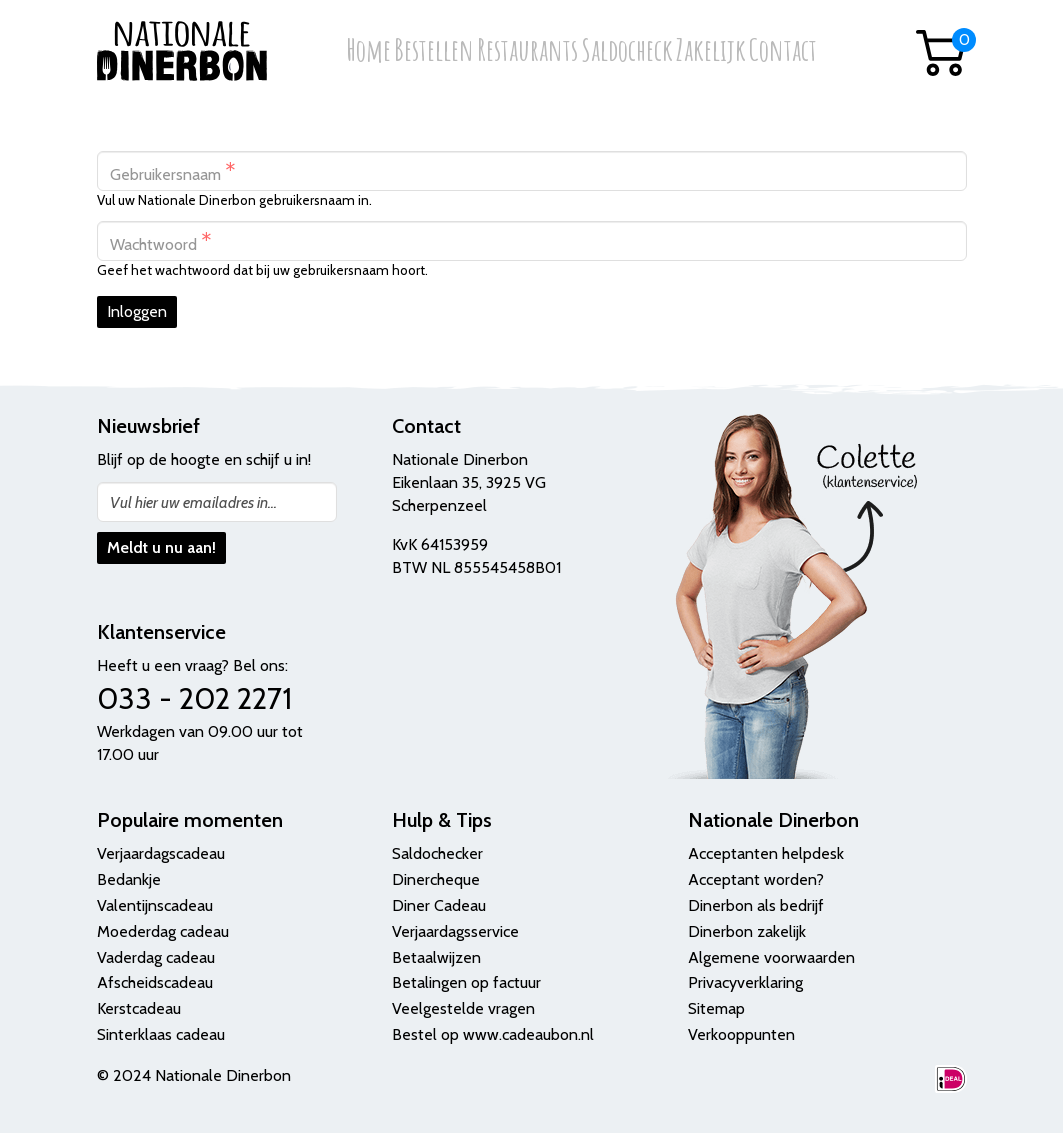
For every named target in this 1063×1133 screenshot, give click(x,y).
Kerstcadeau (139, 1008)
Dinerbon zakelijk (747, 931)
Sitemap (716, 1008)
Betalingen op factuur (466, 982)
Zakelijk (711, 51)
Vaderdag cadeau (156, 957)
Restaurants (527, 51)
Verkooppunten (741, 1034)
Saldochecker (437, 853)
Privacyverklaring (745, 982)
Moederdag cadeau (163, 931)
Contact (783, 51)
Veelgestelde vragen (463, 1008)
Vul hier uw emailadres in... (193, 502)
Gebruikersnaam (173, 171)
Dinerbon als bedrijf (756, 905)
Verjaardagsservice (455, 931)
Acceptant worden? (756, 879)
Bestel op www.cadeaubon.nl (493, 1034)
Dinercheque (436, 879)
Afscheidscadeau (155, 982)
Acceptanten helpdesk (766, 853)
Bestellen (434, 51)
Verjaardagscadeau (161, 853)
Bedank (123, 879)
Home (368, 51)
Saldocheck (627, 51)
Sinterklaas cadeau (161, 1034)
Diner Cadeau (439, 905)
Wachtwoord (161, 241)
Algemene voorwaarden (771, 957)
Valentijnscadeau (155, 905)
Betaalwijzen (436, 957)
